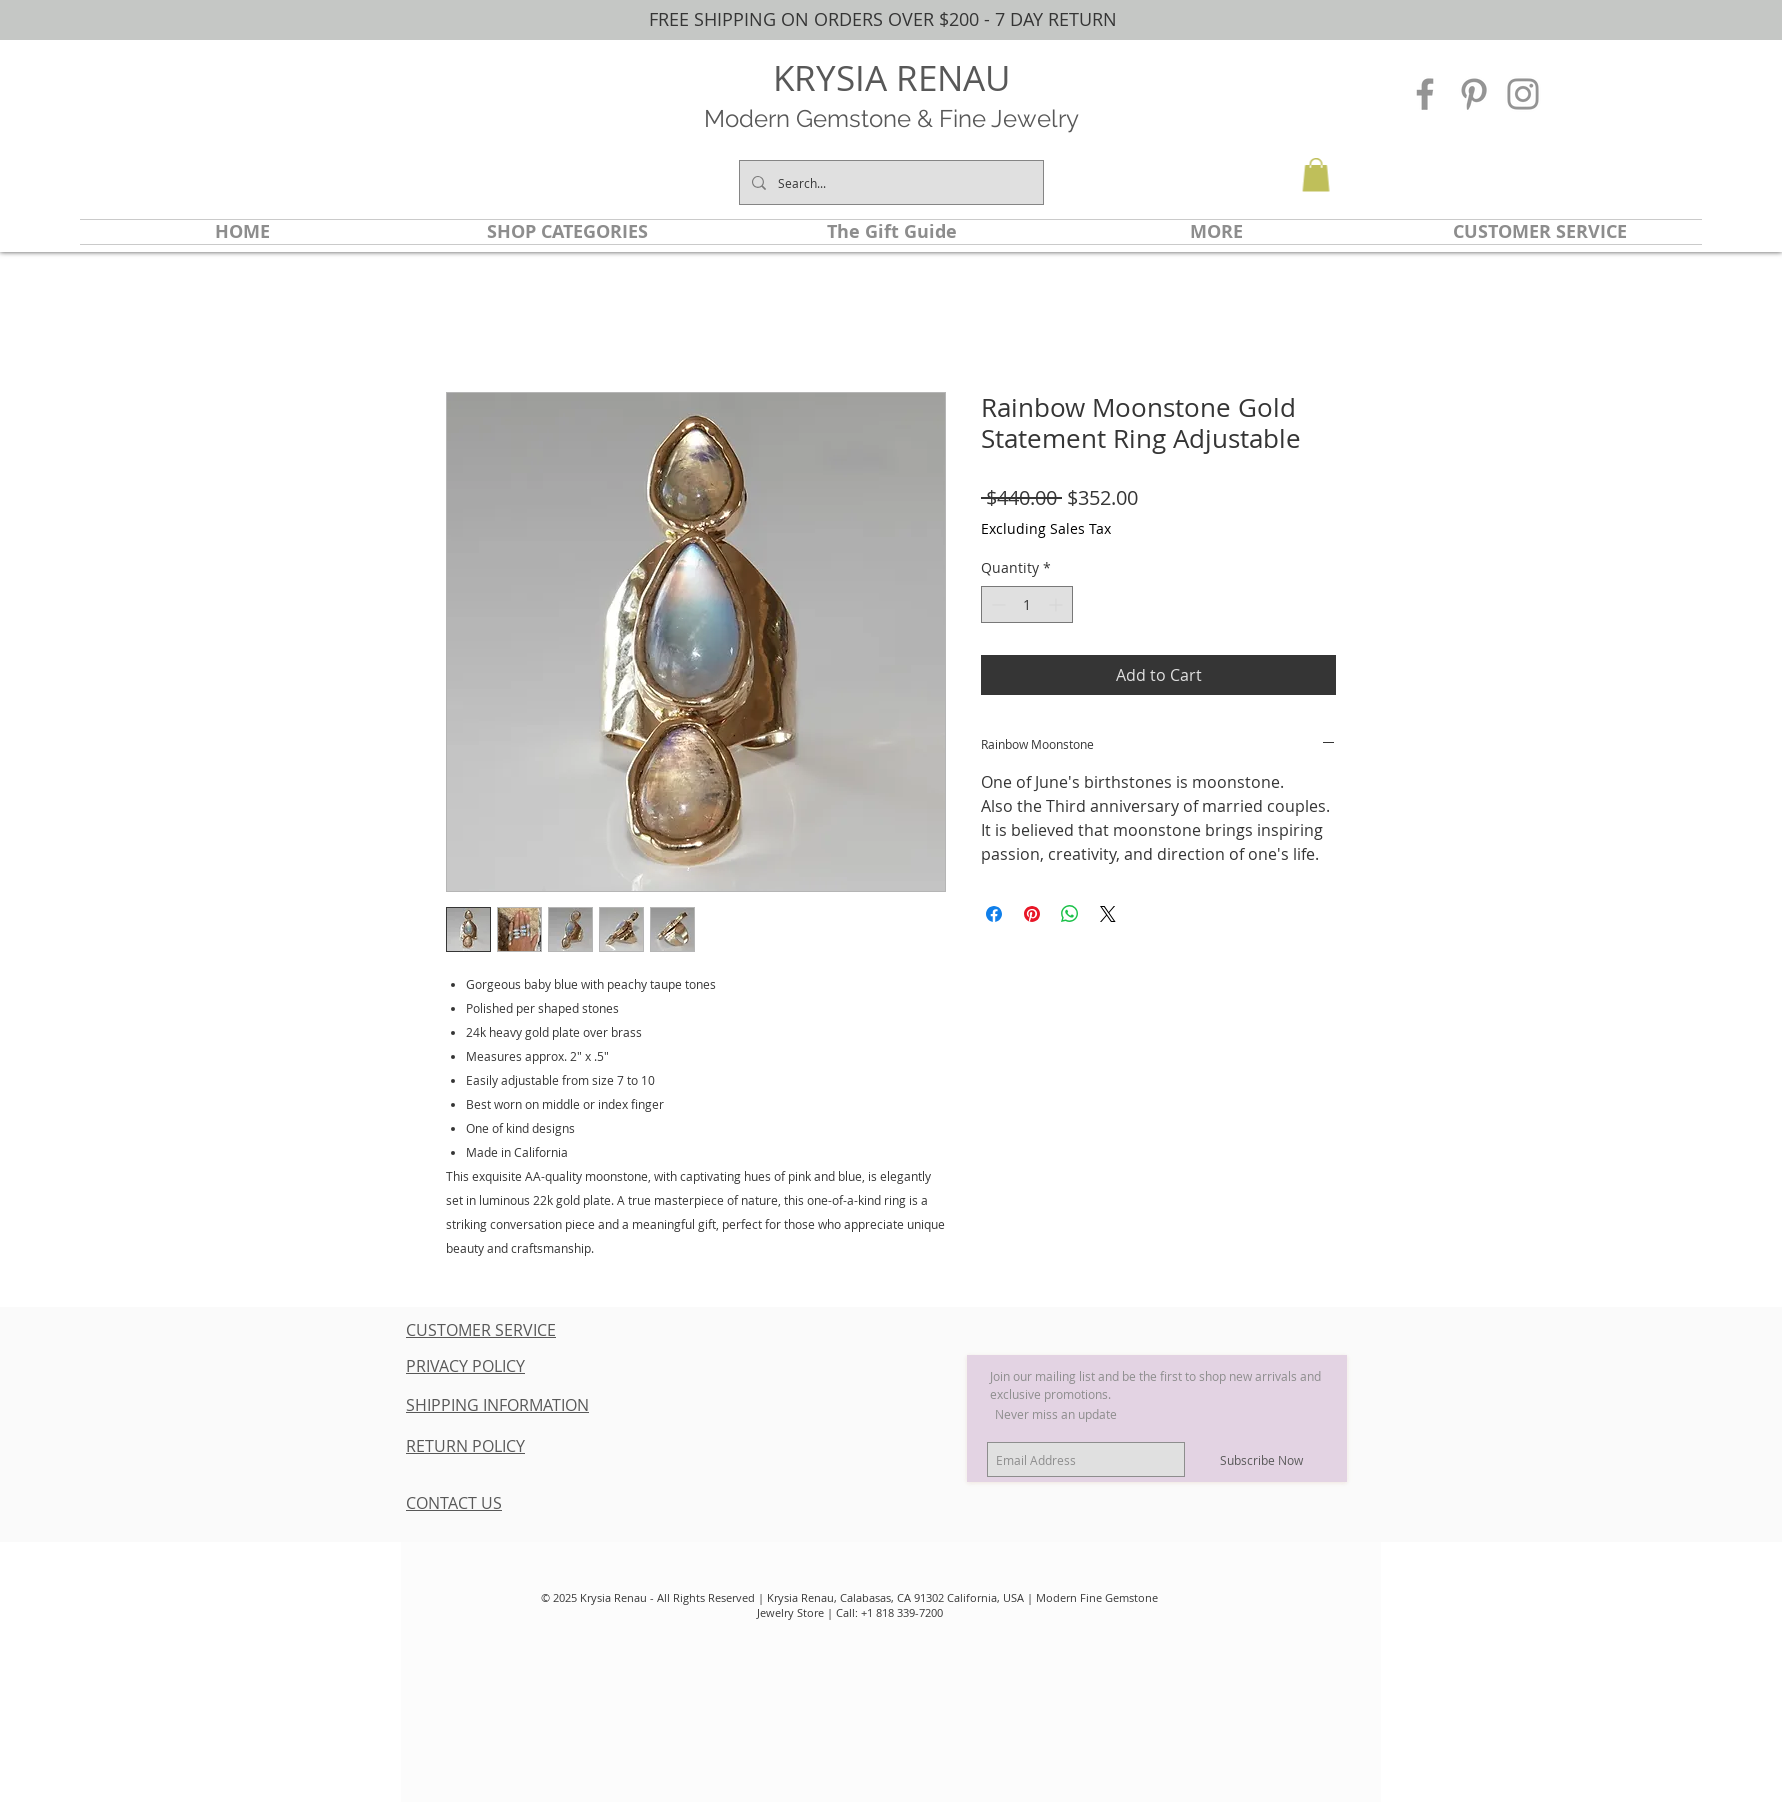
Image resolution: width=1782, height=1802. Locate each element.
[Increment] (1057, 604)
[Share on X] (1108, 914)
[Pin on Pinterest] (1032, 914)
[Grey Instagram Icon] (1523, 94)
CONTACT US (454, 1503)
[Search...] (889, 182)
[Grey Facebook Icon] (1425, 94)
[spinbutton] (1027, 604)
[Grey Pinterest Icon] (1474, 94)
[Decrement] (996, 604)
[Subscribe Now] (1261, 1459)
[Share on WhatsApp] (1070, 914)
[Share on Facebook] (994, 914)
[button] (1316, 174)
